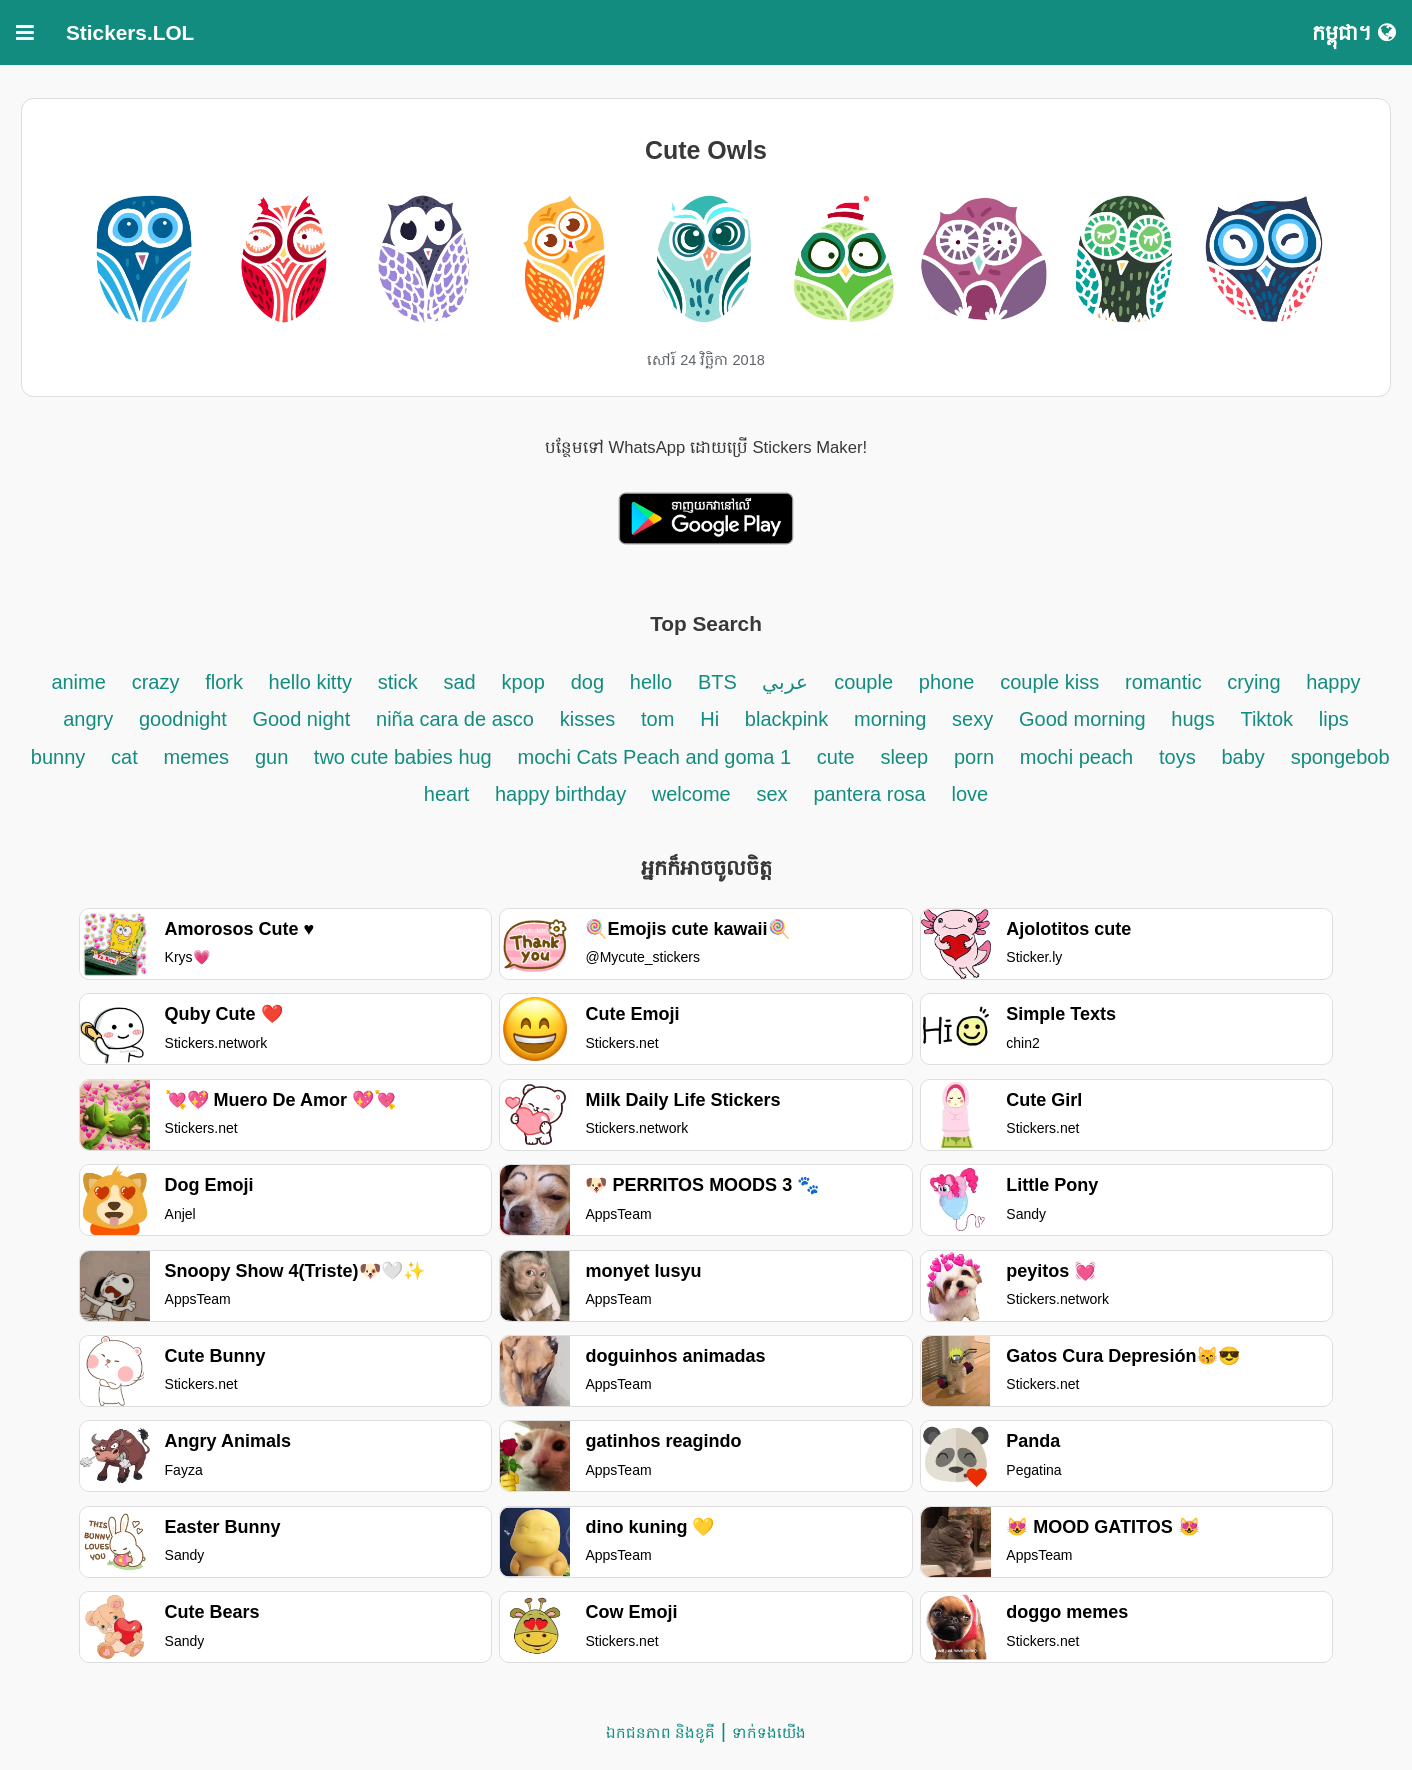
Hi (709, 719)
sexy (972, 719)
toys (1177, 757)
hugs (1192, 719)
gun (274, 757)
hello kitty (310, 682)
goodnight (185, 719)
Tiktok (1266, 719)
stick (398, 682)
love (969, 794)
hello (651, 682)
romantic (1166, 682)
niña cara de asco (455, 719)
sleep (904, 757)
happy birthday (563, 794)
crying (1256, 682)
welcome (691, 794)
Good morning (1085, 719)
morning (890, 719)
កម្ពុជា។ (1354, 32)
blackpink (786, 719)
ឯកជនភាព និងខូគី (660, 1732)
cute (836, 757)
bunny (58, 757)
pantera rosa (869, 794)
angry (88, 719)
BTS (720, 682)
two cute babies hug (403, 757)
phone (947, 682)
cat (124, 757)
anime (78, 682)
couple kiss (1049, 682)
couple (863, 682)
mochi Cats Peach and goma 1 (655, 757)
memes (197, 757)
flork (226, 682)
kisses (588, 719)
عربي (785, 682)
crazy (156, 682)
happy (1333, 682)
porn (974, 757)
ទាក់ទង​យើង (769, 1732)
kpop (523, 682)
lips (1334, 719)
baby (1242, 757)
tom (657, 719)
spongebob (1340, 757)
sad (460, 682)
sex (771, 794)
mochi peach (1076, 757)
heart (449, 794)
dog (587, 682)
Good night (301, 719)
